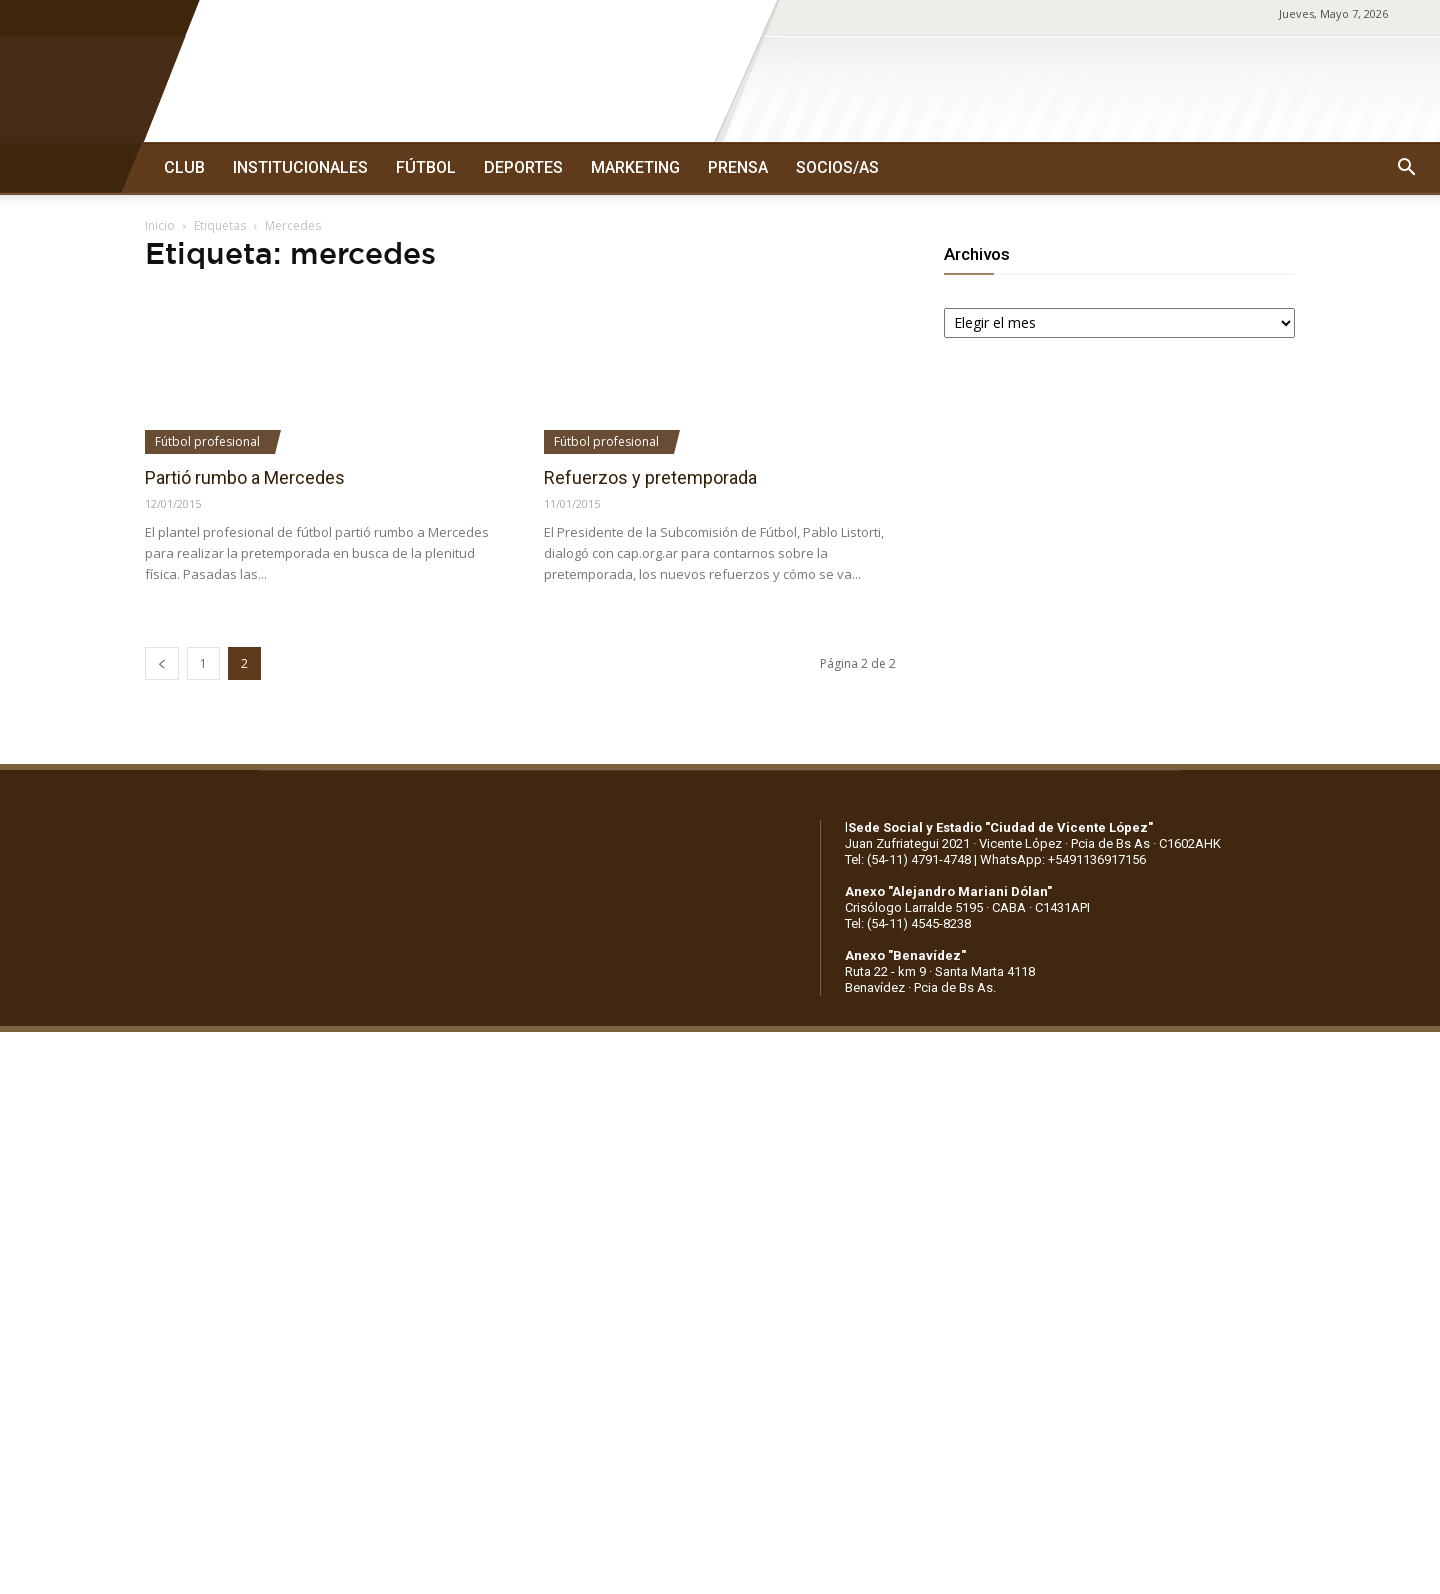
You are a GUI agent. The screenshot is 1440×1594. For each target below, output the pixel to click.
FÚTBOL (426, 167)
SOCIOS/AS (837, 167)
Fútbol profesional (207, 441)
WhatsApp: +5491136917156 (1063, 859)
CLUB (184, 167)
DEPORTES (523, 167)
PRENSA (738, 167)
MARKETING (635, 167)
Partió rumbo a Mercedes (245, 477)
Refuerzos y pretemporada (650, 477)
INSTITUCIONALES (300, 167)
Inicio (160, 225)
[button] (1406, 168)
